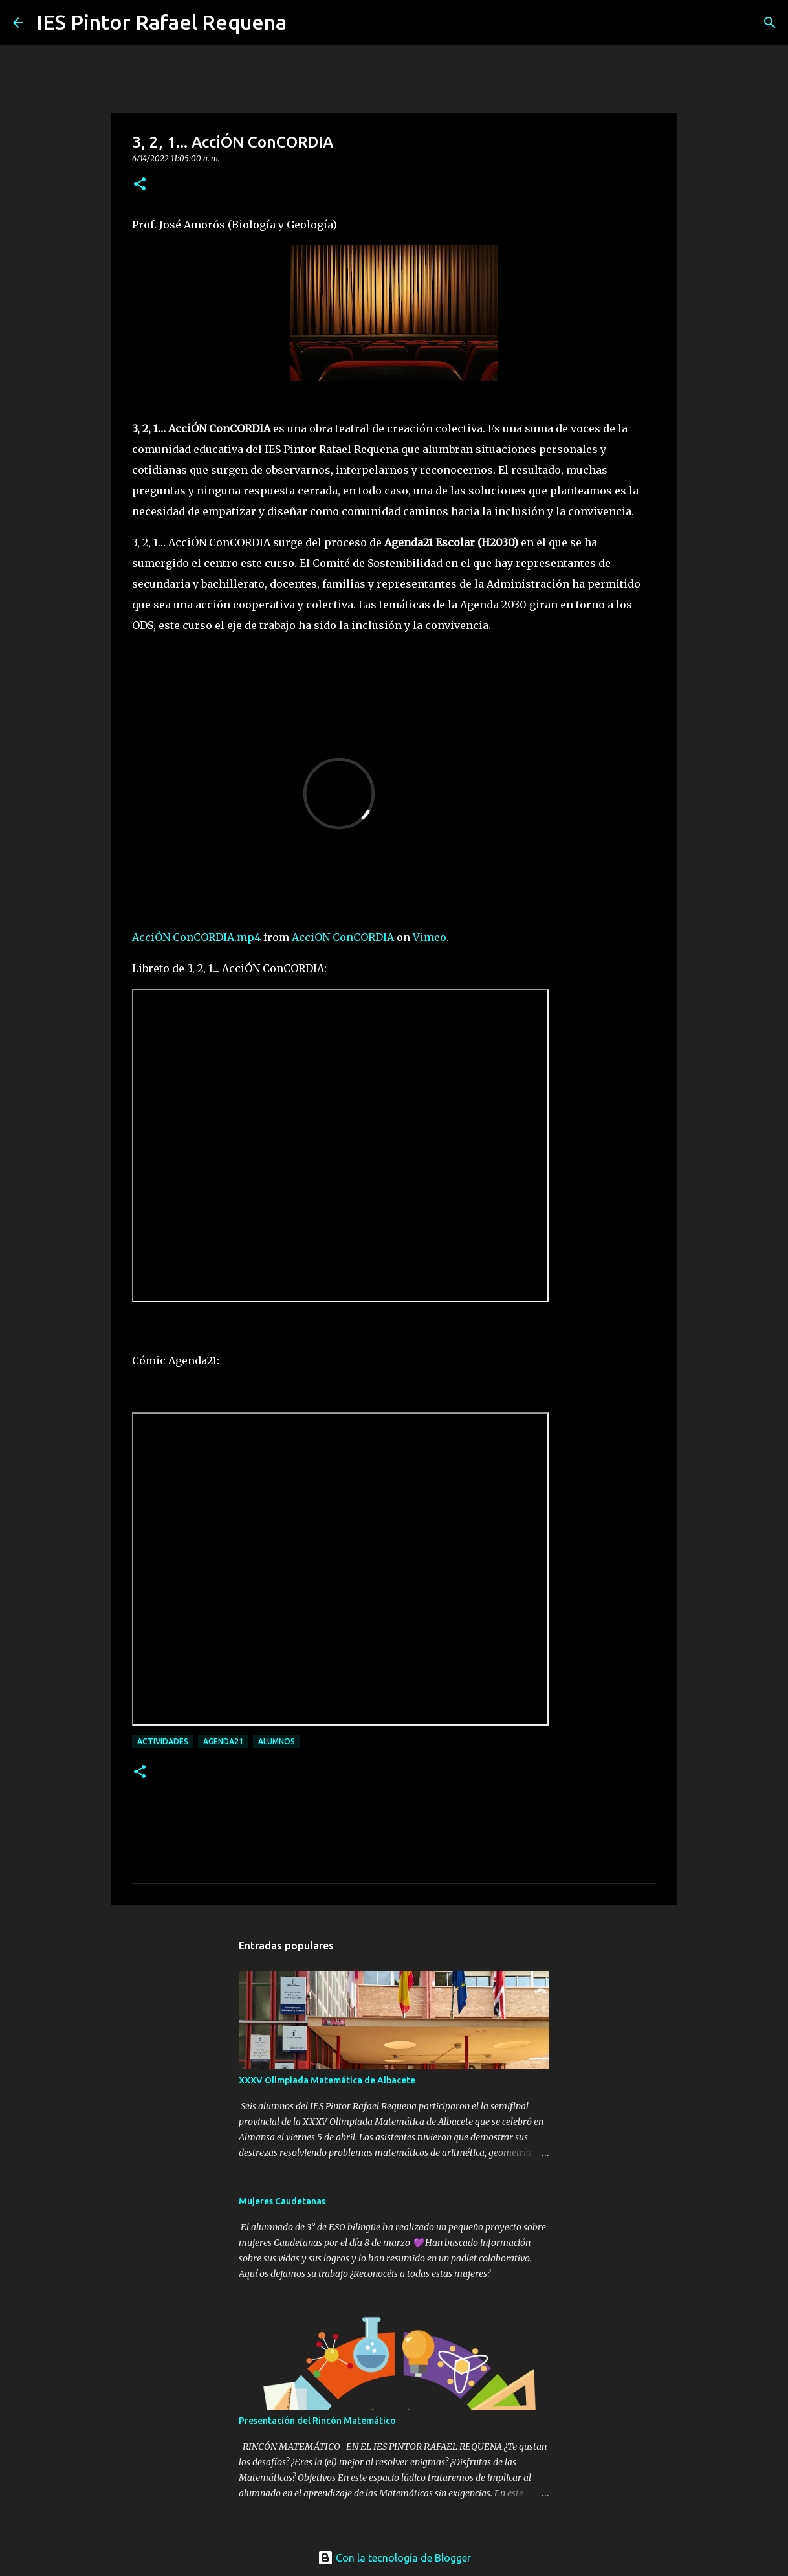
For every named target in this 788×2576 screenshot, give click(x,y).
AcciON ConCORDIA (343, 937)
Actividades (162, 1741)
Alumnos (276, 1741)
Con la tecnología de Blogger (394, 2558)
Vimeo (429, 937)
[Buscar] (304, 22)
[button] (140, 185)
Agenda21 (223, 1741)
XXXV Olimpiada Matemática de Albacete (327, 2080)
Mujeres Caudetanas (282, 2201)
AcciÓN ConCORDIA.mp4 (196, 937)
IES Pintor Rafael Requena (161, 22)
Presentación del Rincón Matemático (317, 2420)
